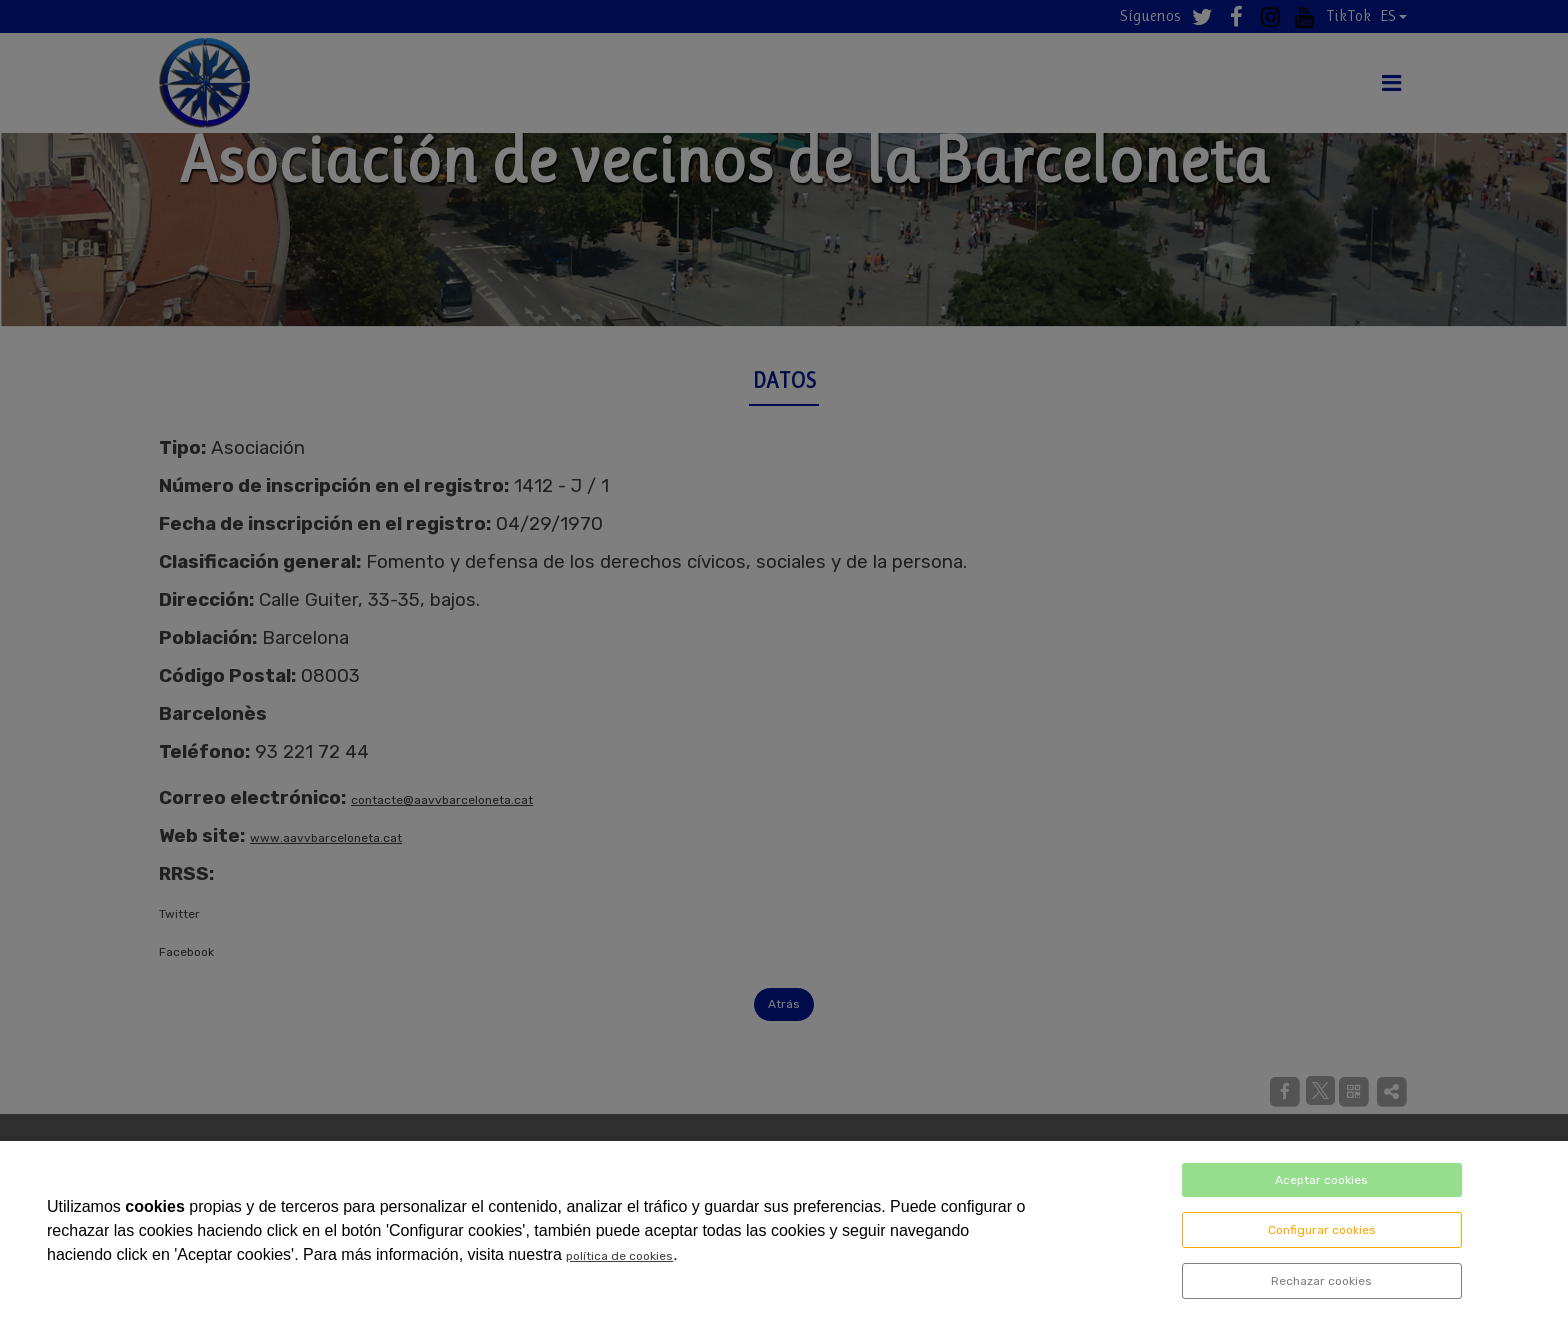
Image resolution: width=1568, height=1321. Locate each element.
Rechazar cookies (1321, 1281)
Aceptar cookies (1321, 1180)
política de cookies (619, 1256)
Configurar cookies (1322, 1230)
